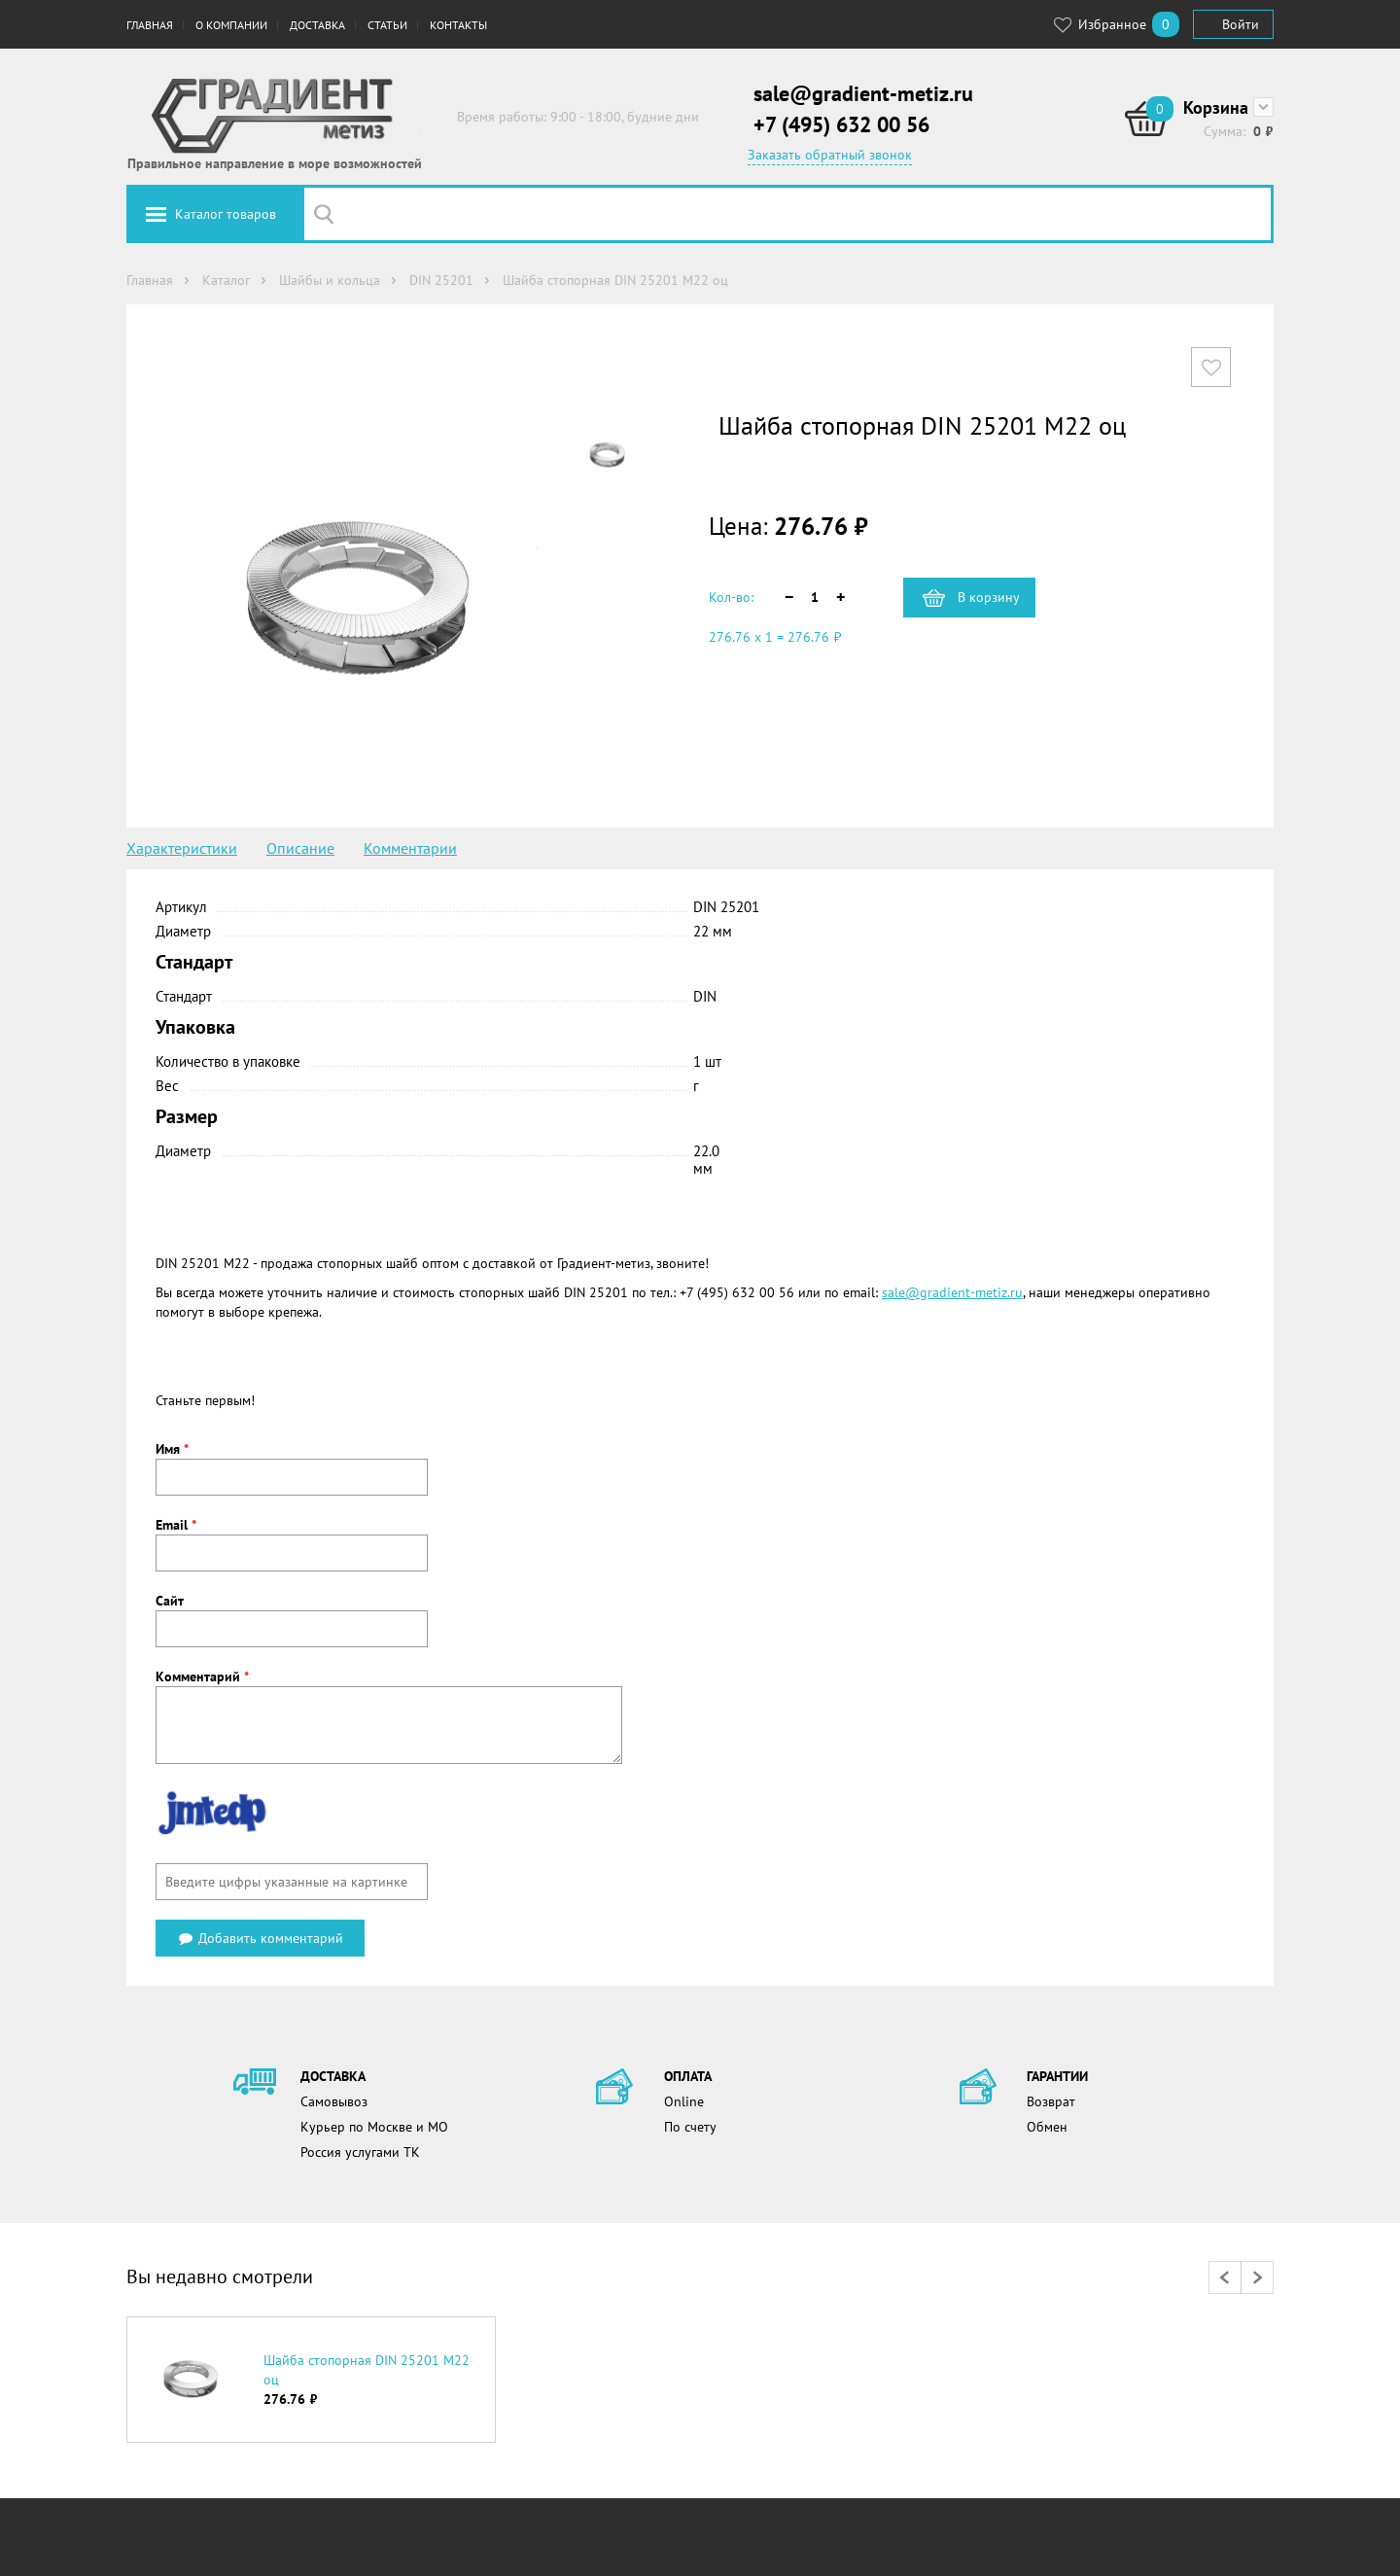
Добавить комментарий (260, 1938)
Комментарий (202, 1676)
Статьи (387, 25)
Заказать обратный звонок (830, 154)
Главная (149, 25)
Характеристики (181, 848)
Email (176, 1525)
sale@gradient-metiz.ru (863, 93)
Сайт (170, 1600)
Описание (300, 848)
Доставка (317, 25)
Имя (172, 1449)
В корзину (989, 597)
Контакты (458, 25)
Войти (1240, 24)
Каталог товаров (225, 214)
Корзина (1215, 107)
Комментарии (410, 848)
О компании (231, 25)
